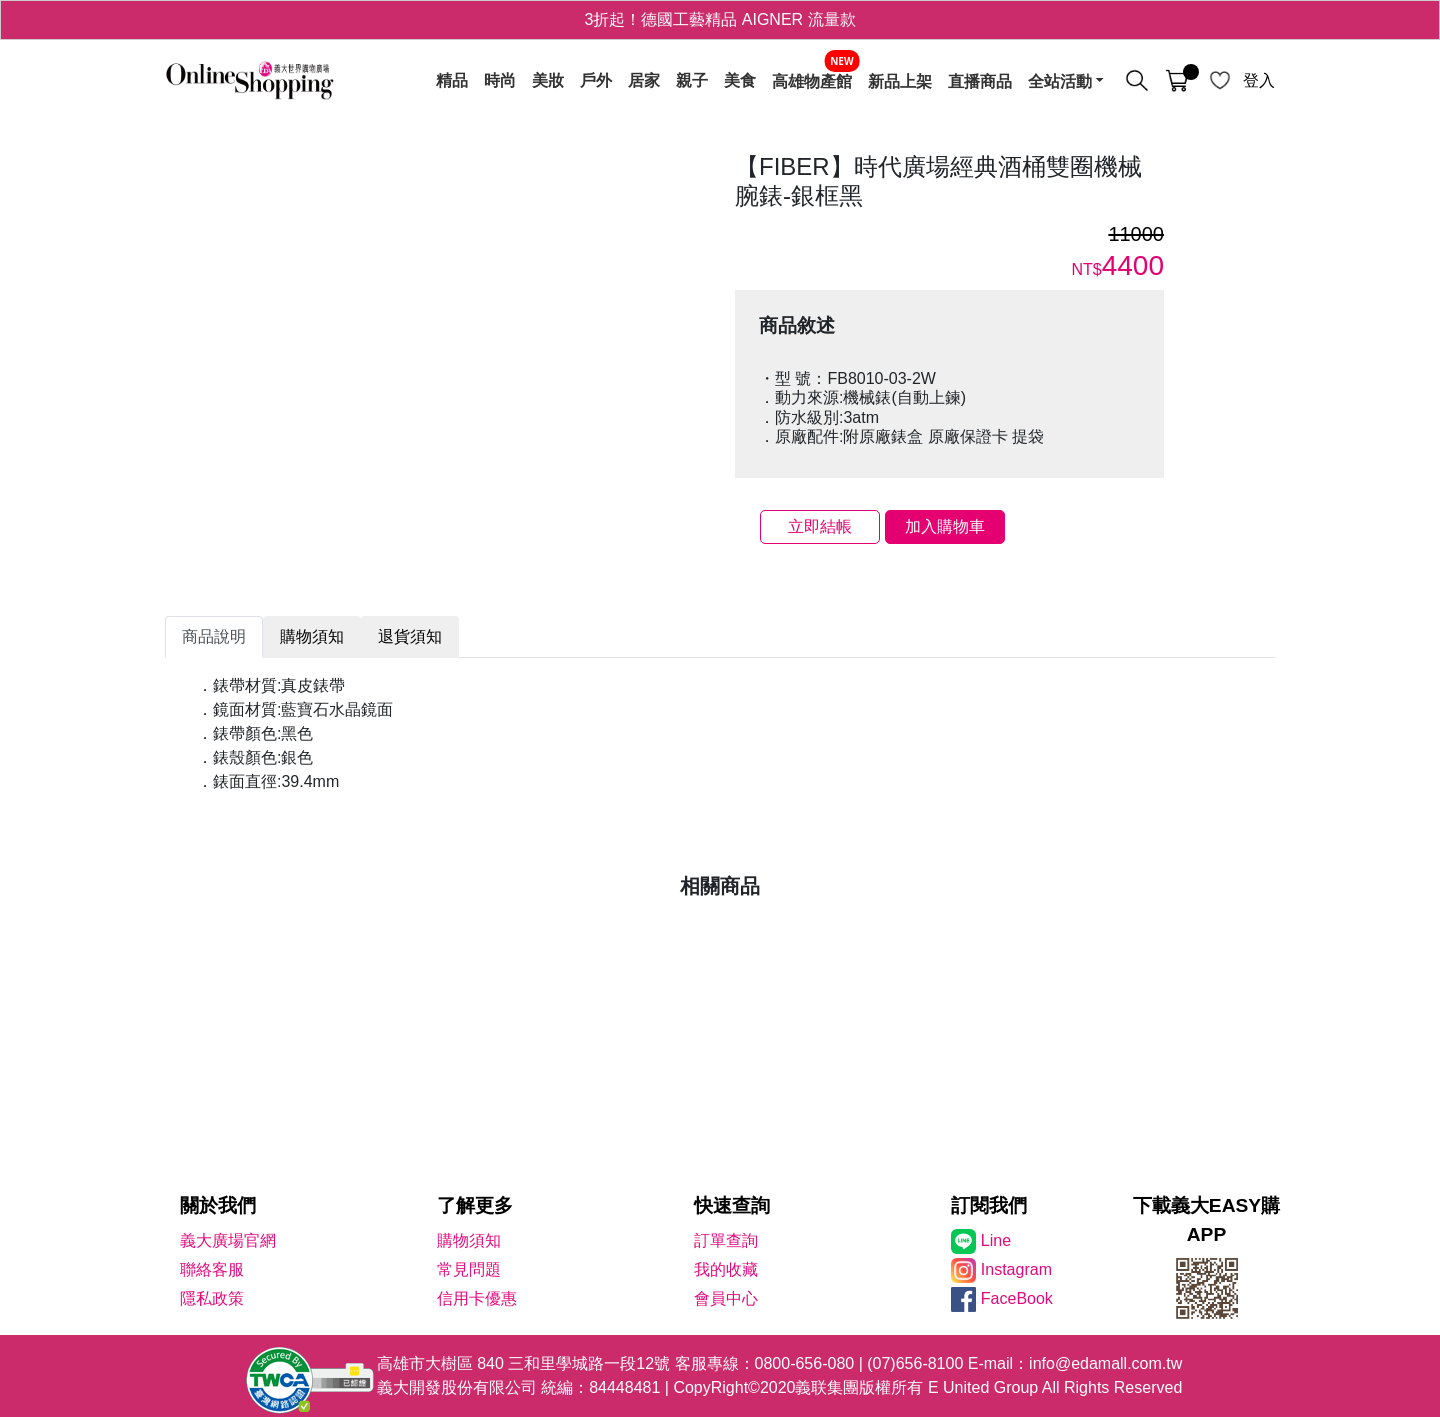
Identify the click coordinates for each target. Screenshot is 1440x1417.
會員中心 (726, 1298)
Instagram (1016, 1269)
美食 (740, 81)
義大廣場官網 (228, 1240)
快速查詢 (732, 1205)
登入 (1259, 80)
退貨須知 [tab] (410, 636)
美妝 (548, 81)
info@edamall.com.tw (1105, 1363)
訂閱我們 (989, 1205)
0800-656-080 (805, 1363)
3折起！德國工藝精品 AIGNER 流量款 (719, 19)
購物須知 (469, 1240)
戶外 (596, 81)
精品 (452, 81)
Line (996, 1240)
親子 (692, 81)
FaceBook (1017, 1298)
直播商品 (980, 81)
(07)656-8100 (915, 1363)
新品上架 (900, 81)
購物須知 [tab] (312, 636)
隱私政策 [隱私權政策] (212, 1298)
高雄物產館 (812, 81)
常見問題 (469, 1269)
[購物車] (1177, 81)
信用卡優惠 (477, 1298)
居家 (644, 81)
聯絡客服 (212, 1269)
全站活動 (1060, 81)
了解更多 (475, 1205)
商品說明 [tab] (214, 636)
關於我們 (218, 1205)
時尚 (500, 81)
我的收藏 (726, 1269)
